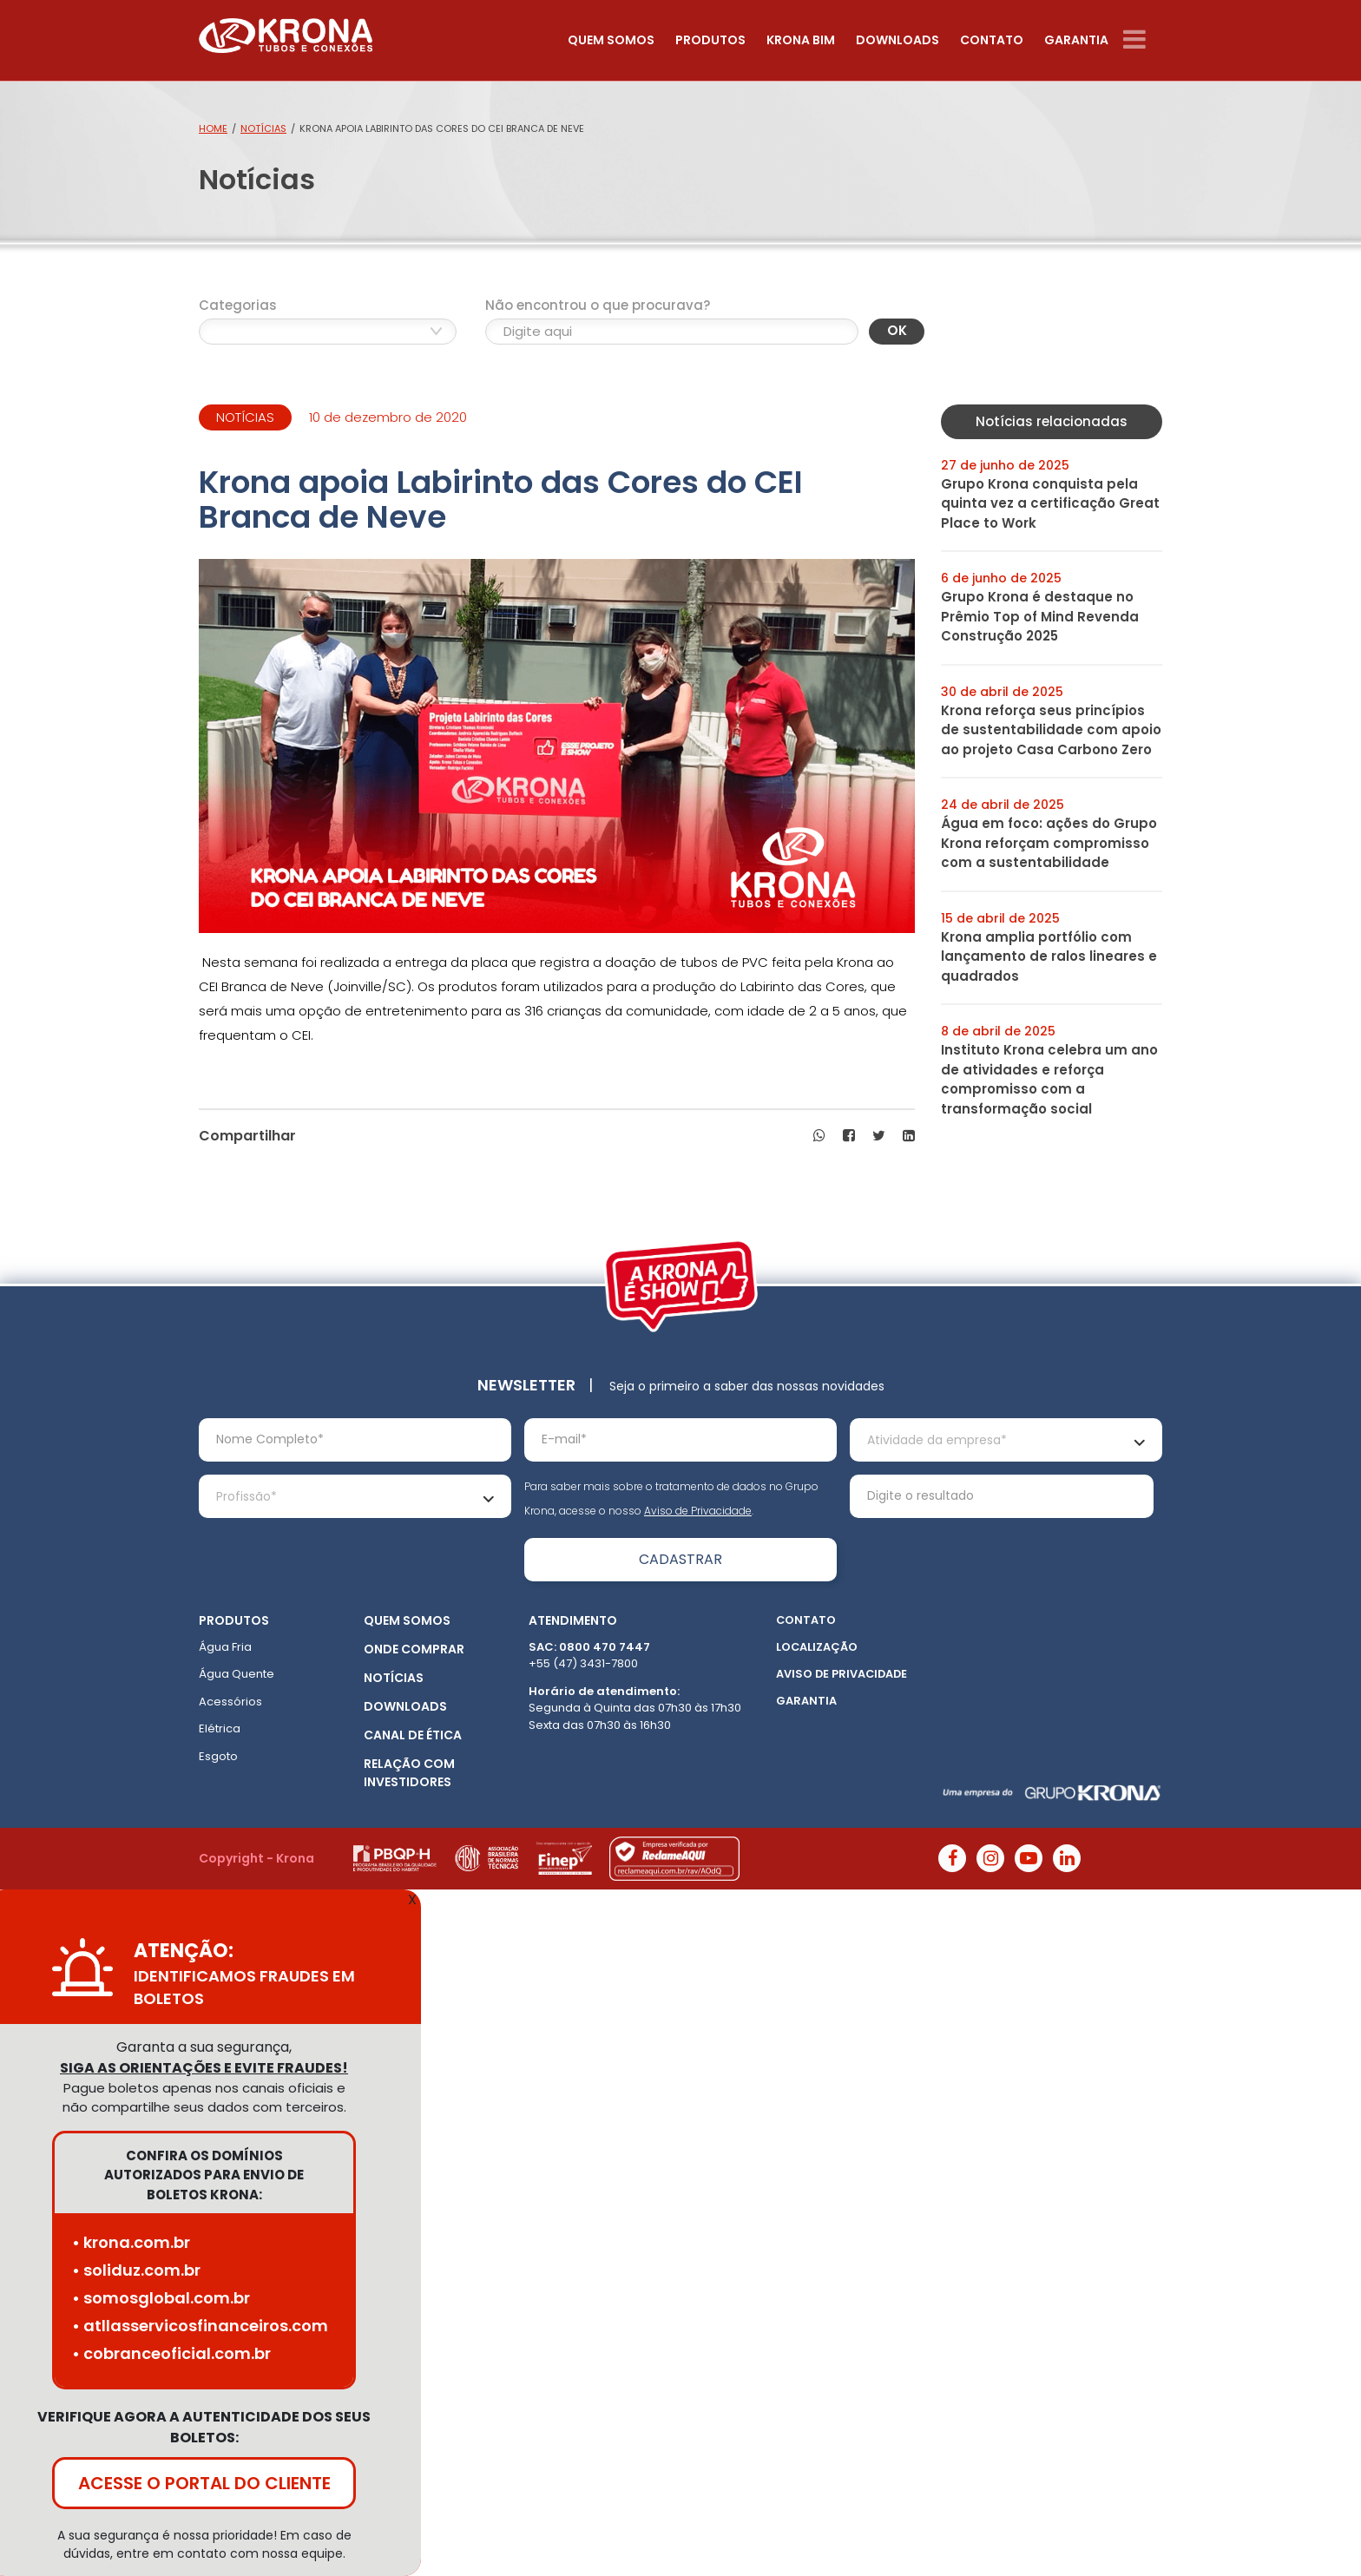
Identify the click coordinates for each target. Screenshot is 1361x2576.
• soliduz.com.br (136, 2270)
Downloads (897, 40)
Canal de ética (413, 1735)
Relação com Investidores (409, 1773)
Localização (817, 1647)
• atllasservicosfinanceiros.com (200, 2325)
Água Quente (236, 1674)
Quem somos (611, 40)
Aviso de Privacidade (698, 1510)
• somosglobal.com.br (161, 2298)
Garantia (1076, 40)
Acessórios (230, 1701)
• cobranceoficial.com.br (171, 2353)
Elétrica (219, 1728)
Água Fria (225, 1647)
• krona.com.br (131, 2242)
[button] (819, 1136)
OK (897, 330)
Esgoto (218, 1756)
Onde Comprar (414, 1649)
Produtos (710, 40)
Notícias (263, 128)
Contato (991, 40)
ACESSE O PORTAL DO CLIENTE (204, 2483)
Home (213, 128)
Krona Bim (800, 40)
